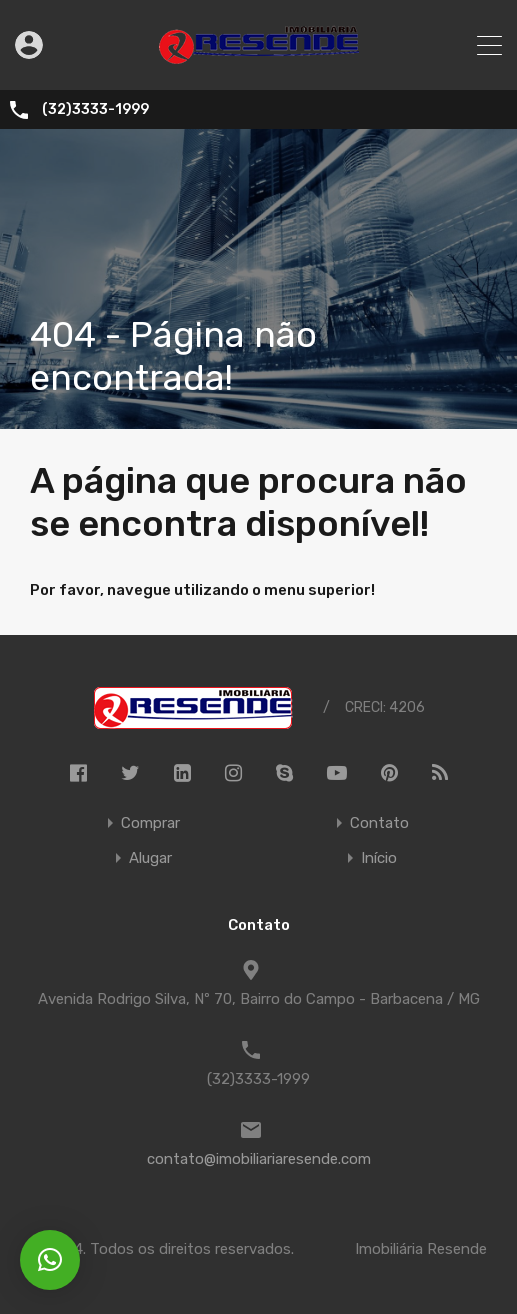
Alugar (150, 858)
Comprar (150, 823)
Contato (379, 823)
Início (379, 858)
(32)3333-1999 (95, 110)
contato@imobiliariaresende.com (259, 1159)
